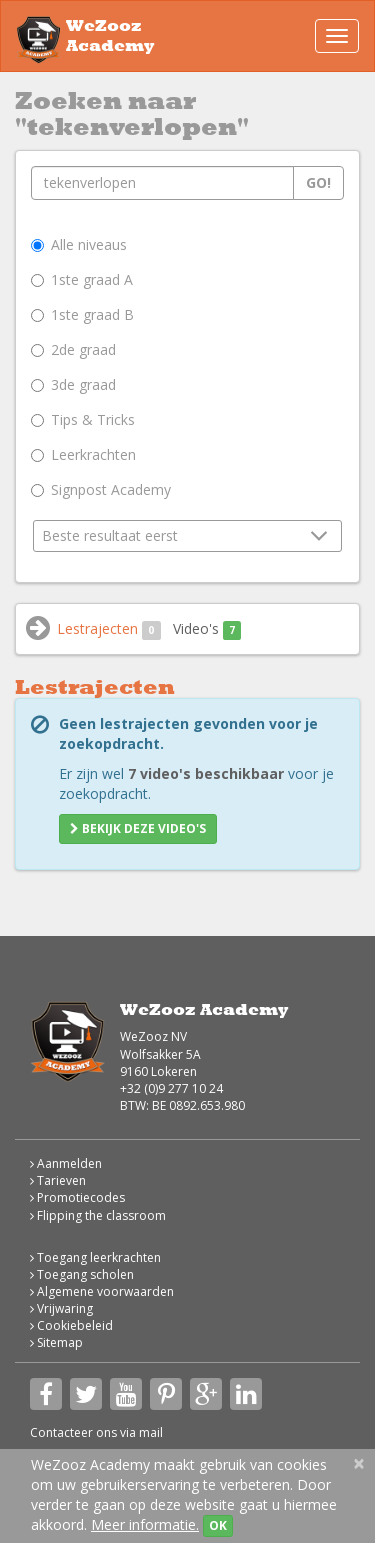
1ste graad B (82, 314)
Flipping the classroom (98, 1215)
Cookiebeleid (71, 1325)
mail (151, 1432)
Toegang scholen (82, 1274)
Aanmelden (66, 1163)
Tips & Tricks (83, 419)
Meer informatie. (145, 1524)
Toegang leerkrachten (95, 1257)
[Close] (359, 1463)
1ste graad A (82, 279)
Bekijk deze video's (138, 828)
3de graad (73, 384)
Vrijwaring (61, 1308)
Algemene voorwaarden (102, 1291)
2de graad (73, 349)
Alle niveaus (79, 244)
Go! (318, 182)
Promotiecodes (77, 1197)
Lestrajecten (109, 629)
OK (218, 1525)
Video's (207, 629)
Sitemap (56, 1342)
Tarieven (58, 1180)
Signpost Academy (101, 489)
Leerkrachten (83, 454)
